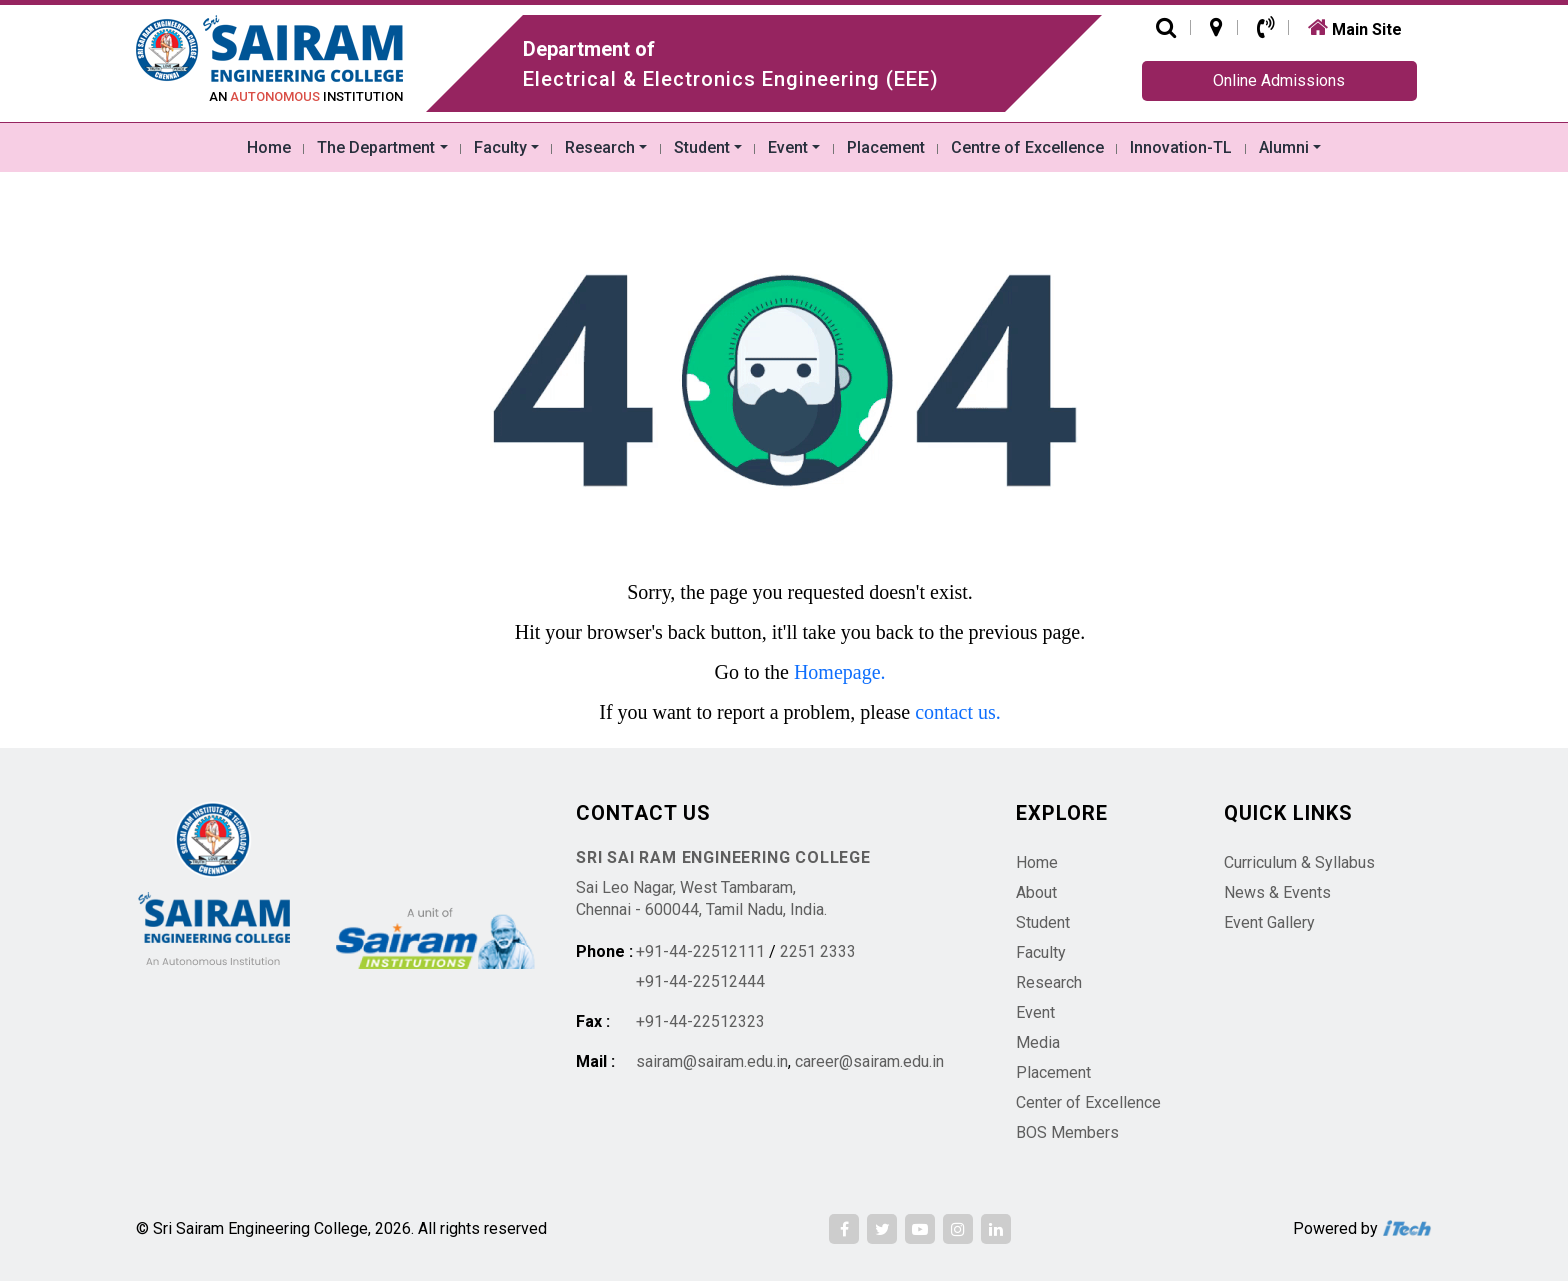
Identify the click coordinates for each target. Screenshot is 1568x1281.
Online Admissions (1279, 80)
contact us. (958, 712)
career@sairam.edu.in (869, 1061)
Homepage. (840, 672)
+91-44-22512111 (700, 951)
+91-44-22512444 (700, 981)
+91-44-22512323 (700, 1021)
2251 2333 (818, 951)
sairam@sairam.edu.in (712, 1061)
